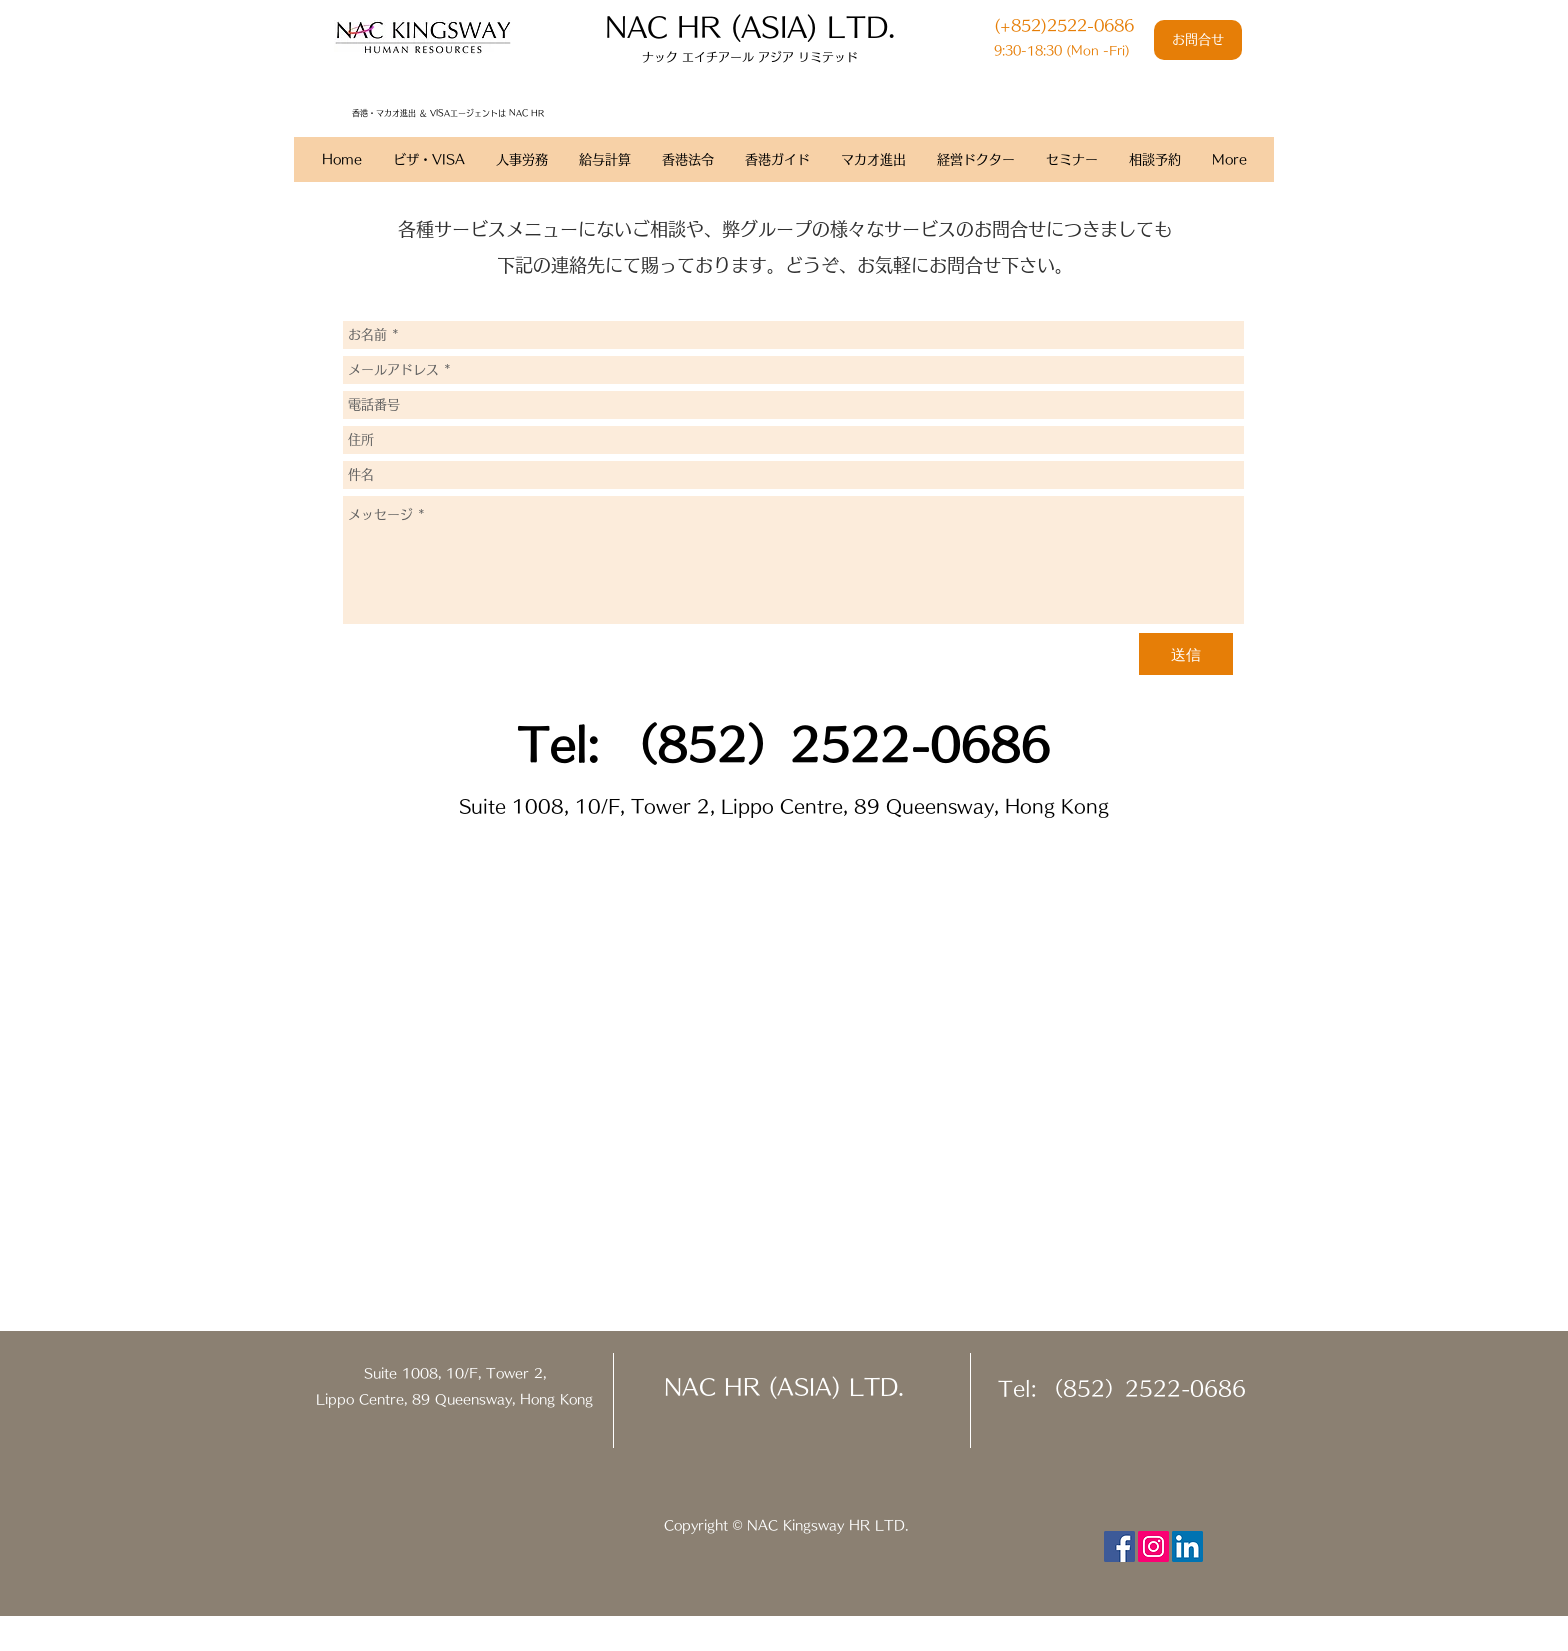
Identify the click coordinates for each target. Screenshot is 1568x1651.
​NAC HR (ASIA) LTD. (750, 26)
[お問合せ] (1198, 40)
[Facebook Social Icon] (1119, 1546)
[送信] (1186, 654)
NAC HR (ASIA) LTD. (784, 1387)
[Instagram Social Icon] (1153, 1546)
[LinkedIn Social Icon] (1187, 1546)
